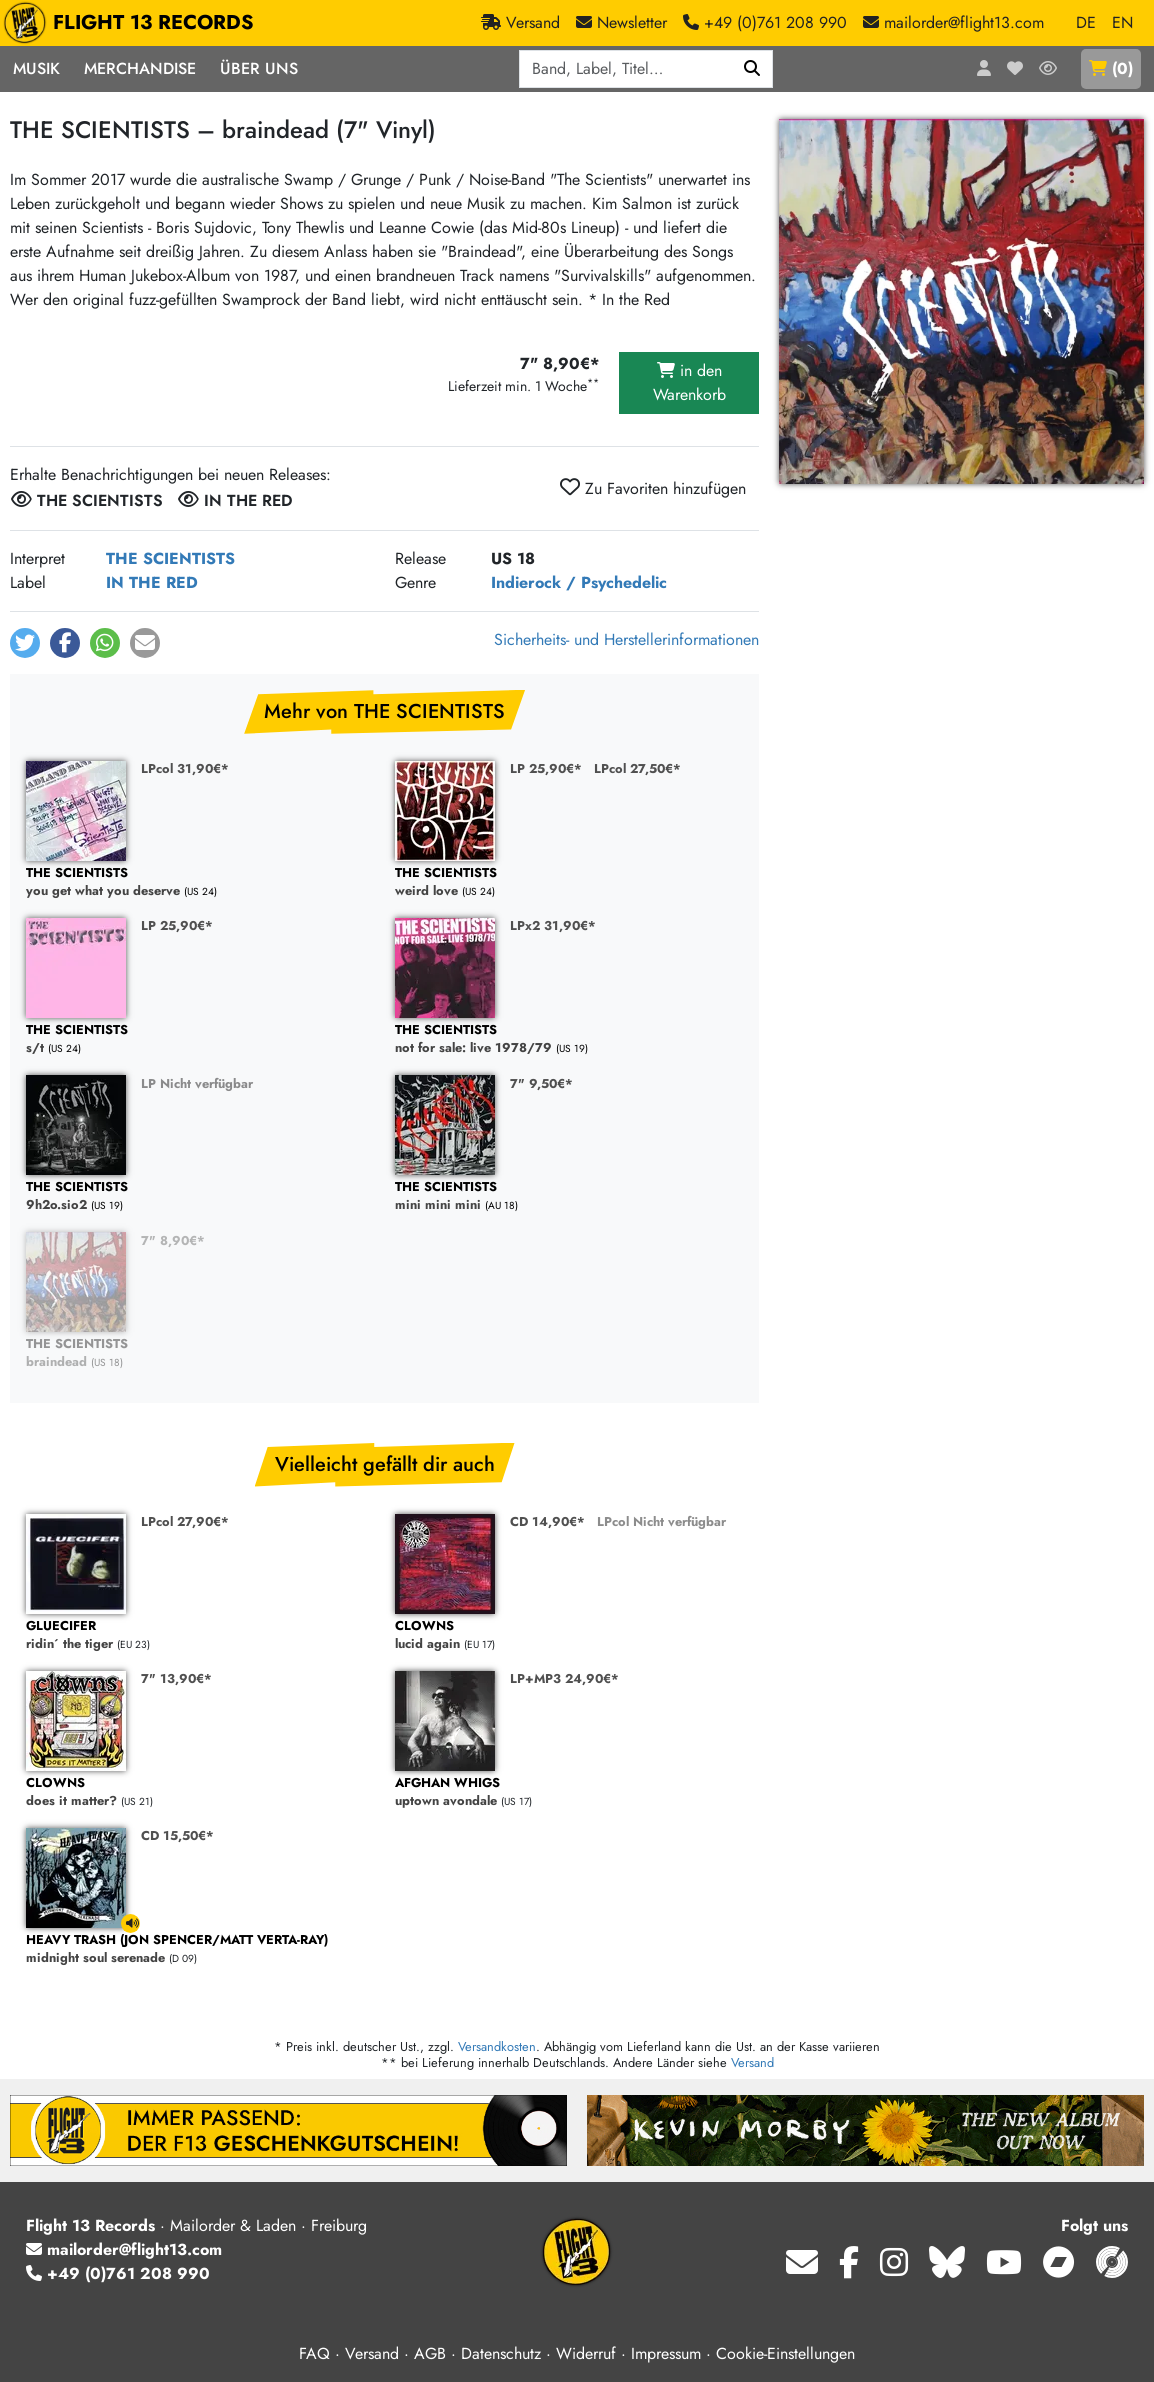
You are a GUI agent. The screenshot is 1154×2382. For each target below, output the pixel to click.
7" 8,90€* (173, 1240)
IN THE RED (152, 582)
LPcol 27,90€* (185, 1521)
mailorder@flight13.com (124, 2249)
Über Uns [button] (259, 68)
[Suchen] (752, 69)
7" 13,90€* (176, 1678)
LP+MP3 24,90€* (564, 1678)
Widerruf (586, 2353)
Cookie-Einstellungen (785, 2353)
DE (1086, 22)
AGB (430, 2353)
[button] (25, 643)
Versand (752, 2062)
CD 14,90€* (547, 1521)
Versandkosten (497, 2046)
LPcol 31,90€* (185, 768)
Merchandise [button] (140, 68)
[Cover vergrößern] (961, 301)
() (1111, 68)
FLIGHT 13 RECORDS (133, 23)
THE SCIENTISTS (170, 558)
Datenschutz (501, 2353)
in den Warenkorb (689, 382)
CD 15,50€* (177, 1835)
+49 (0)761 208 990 (118, 2273)
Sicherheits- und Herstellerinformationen (626, 639)
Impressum (666, 2353)
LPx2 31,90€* (553, 925)
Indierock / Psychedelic (579, 582)
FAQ (314, 2353)
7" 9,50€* (541, 1083)
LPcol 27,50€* (637, 768)
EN (1122, 22)
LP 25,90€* (546, 768)
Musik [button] (36, 68)
